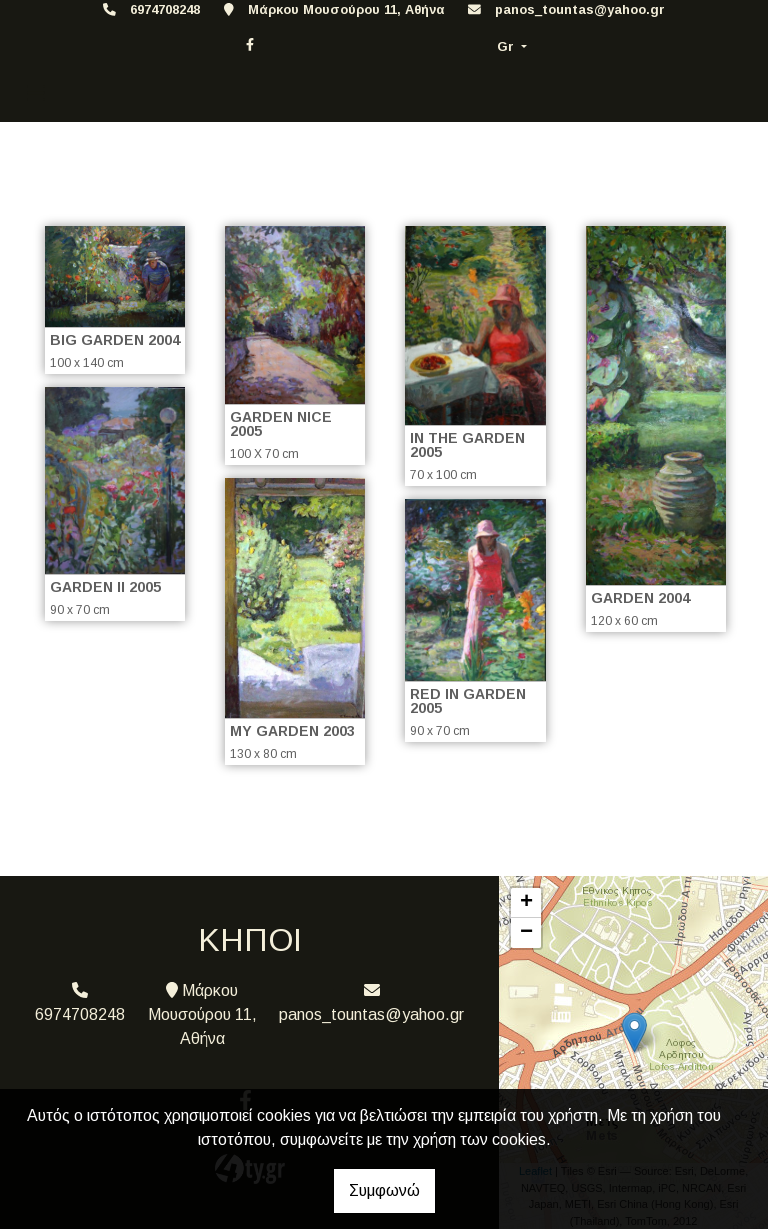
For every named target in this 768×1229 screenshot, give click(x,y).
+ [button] (526, 903)
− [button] (526, 933)
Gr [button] (507, 46)
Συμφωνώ (384, 1190)
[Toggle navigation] (36, 93)
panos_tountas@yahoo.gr (580, 9)
